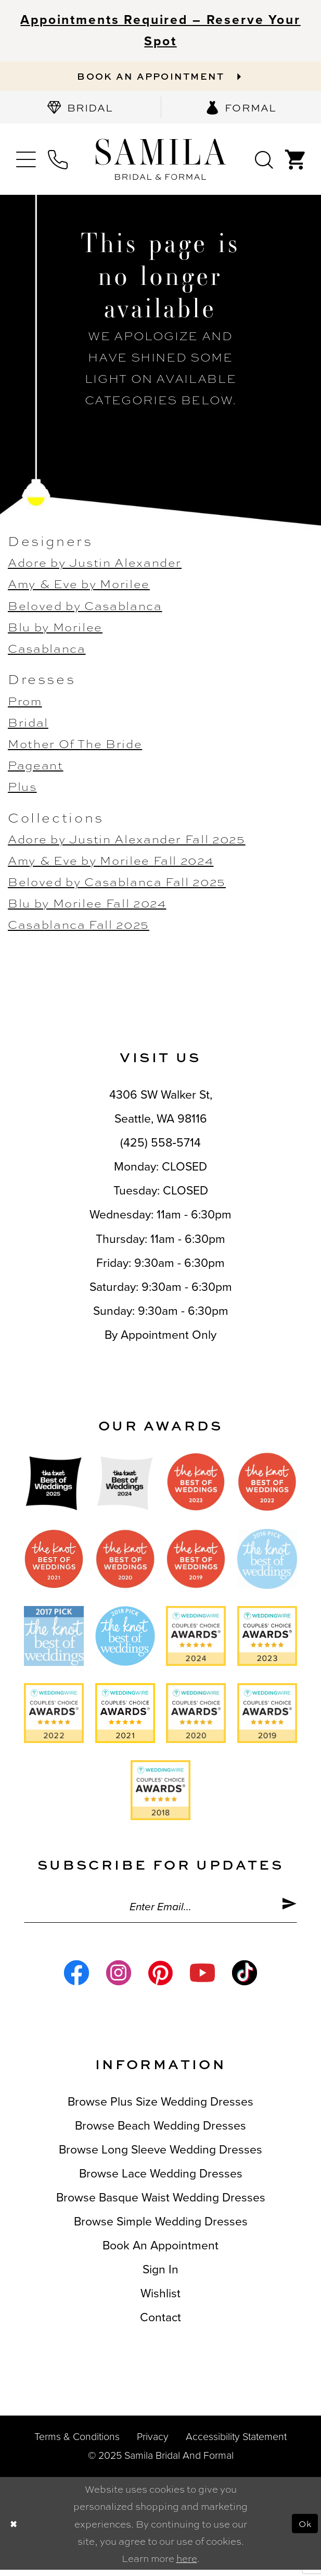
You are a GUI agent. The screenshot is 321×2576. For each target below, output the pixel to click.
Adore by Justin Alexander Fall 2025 (127, 841)
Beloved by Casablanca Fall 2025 (117, 884)
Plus (22, 789)
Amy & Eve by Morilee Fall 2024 (110, 863)
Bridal (28, 724)
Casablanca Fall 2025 (78, 927)
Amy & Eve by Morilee (79, 586)
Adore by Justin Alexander (95, 565)
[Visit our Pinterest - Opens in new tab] (160, 1979)
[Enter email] (160, 1911)
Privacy (153, 2443)
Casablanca (46, 650)
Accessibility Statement (236, 2443)
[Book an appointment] (160, 77)
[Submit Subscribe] (288, 1911)
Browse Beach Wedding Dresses (160, 2132)
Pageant (35, 767)
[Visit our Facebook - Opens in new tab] (76, 1979)
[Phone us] (58, 162)
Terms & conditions (77, 2443)
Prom (25, 703)
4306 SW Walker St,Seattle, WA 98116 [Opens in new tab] (160, 1110)
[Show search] (264, 162)
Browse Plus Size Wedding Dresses (160, 2108)
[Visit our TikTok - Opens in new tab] (244, 1979)
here (186, 2564)
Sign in (160, 2276)
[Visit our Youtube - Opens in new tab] (202, 1979)
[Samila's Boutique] (160, 162)
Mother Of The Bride (75, 745)
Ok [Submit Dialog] (303, 2529)
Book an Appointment (160, 2252)
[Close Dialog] (14, 2530)
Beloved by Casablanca (85, 607)
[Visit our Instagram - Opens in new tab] (118, 1979)
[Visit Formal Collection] (241, 110)
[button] (26, 162)
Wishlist (160, 2300)
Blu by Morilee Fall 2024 (87, 905)
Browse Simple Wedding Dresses (161, 2228)
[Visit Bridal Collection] (80, 110)
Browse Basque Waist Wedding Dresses (160, 2204)
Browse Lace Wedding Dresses (160, 2180)
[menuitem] (80, 110)
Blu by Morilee (55, 629)
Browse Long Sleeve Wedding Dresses (160, 2156)
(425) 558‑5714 (160, 1146)
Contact (160, 2324)
